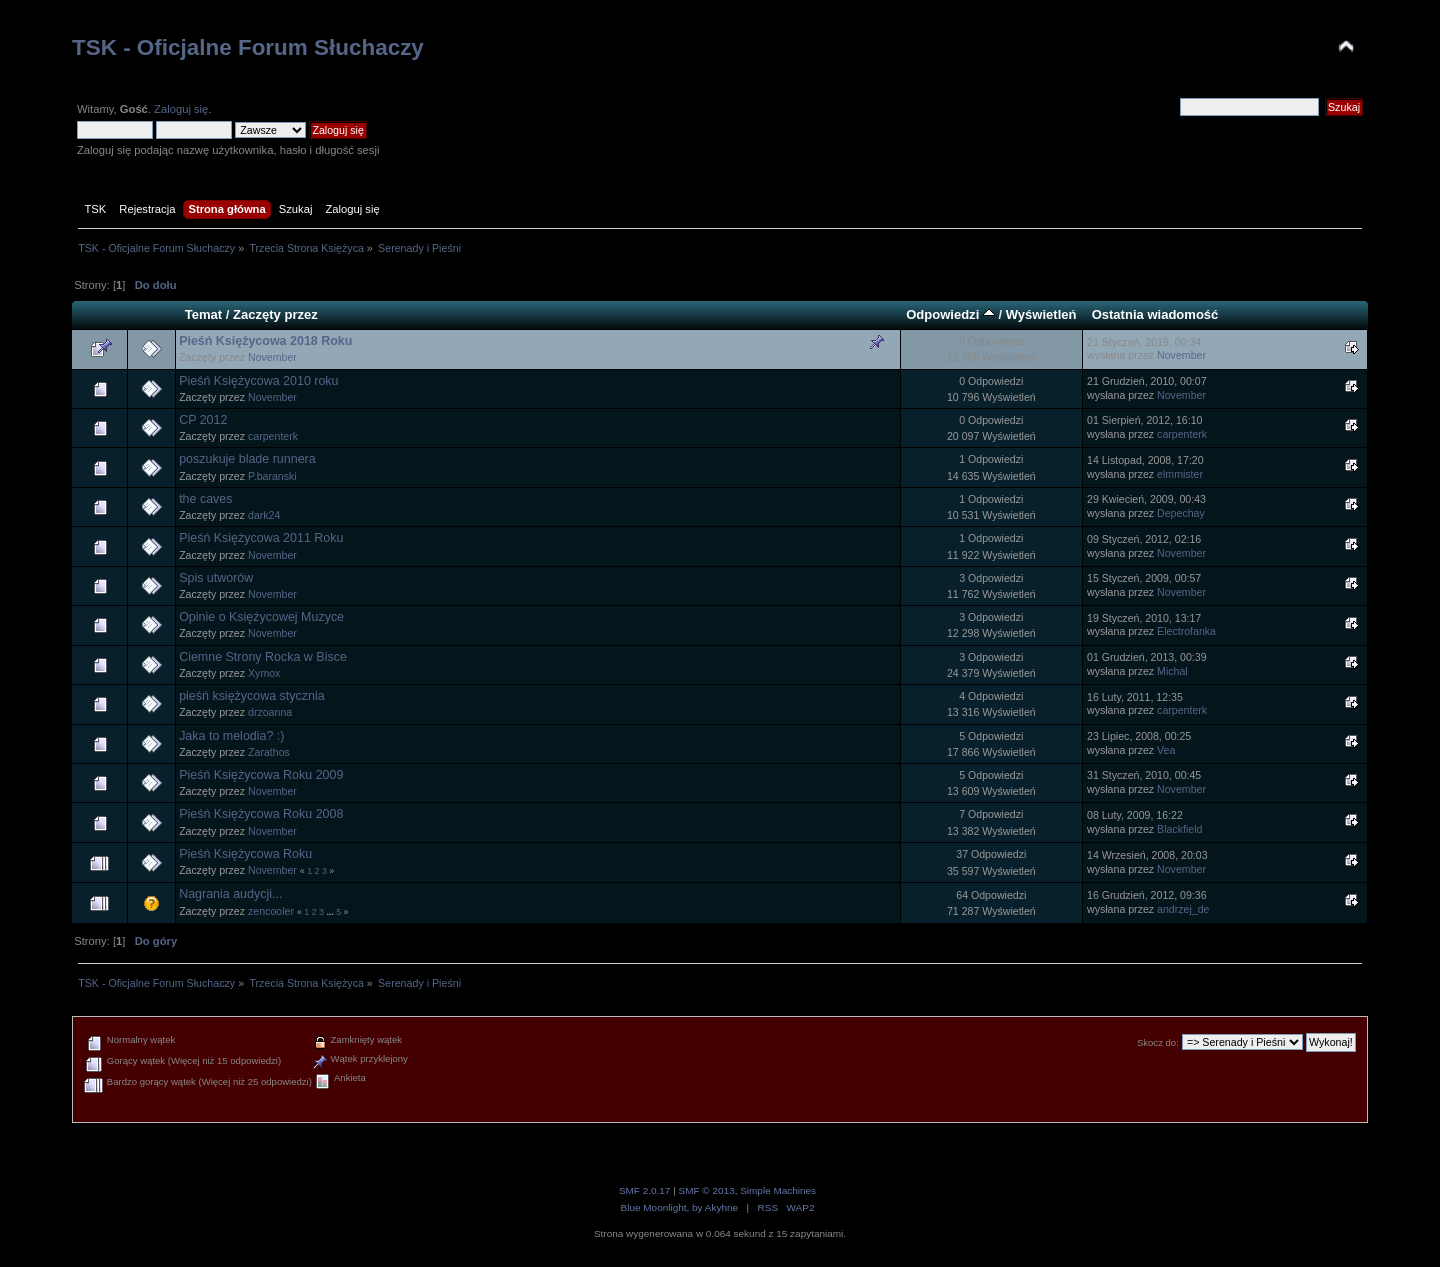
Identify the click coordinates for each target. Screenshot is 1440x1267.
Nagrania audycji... (230, 894)
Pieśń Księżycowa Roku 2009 (261, 775)
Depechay (1181, 513)
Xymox (264, 673)
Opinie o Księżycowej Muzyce (261, 617)
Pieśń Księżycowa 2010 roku (258, 381)
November (272, 357)
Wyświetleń (1041, 314)
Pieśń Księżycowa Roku (245, 854)
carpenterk (273, 436)
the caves (205, 499)
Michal (1172, 671)
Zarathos (269, 752)
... (331, 912)
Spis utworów (216, 578)
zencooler (271, 911)
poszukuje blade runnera (247, 459)
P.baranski (272, 476)
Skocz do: (1158, 1042)
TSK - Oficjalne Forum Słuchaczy (248, 47)
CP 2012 (203, 420)
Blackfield (1179, 829)
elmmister (1180, 474)
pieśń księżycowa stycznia (252, 696)
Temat (203, 314)
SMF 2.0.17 (645, 1190)
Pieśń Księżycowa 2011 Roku (261, 538)
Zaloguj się (181, 109)
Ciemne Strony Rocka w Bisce (263, 657)
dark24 (264, 515)
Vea (1166, 750)
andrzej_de (1183, 909)
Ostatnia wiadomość (1155, 314)
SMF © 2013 (707, 1190)
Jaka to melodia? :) (231, 736)
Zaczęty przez (275, 314)
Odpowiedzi (950, 314)
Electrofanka (1186, 631)
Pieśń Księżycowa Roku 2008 (261, 814)
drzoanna (270, 712)
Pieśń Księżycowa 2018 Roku (265, 341)
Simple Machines (778, 1190)
